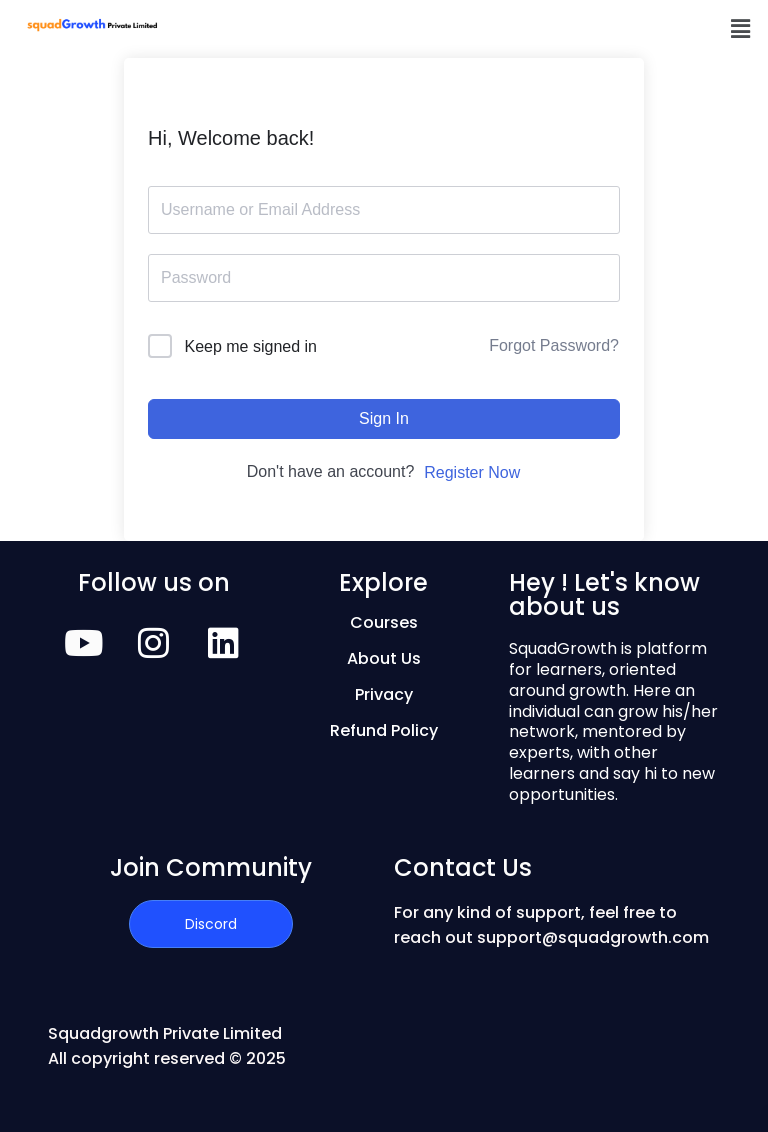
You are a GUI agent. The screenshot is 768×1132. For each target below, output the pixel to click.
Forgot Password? (554, 345)
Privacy (384, 694)
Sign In (384, 418)
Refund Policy (384, 730)
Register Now (472, 472)
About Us (384, 658)
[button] (741, 29)
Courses (384, 622)
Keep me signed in (250, 346)
